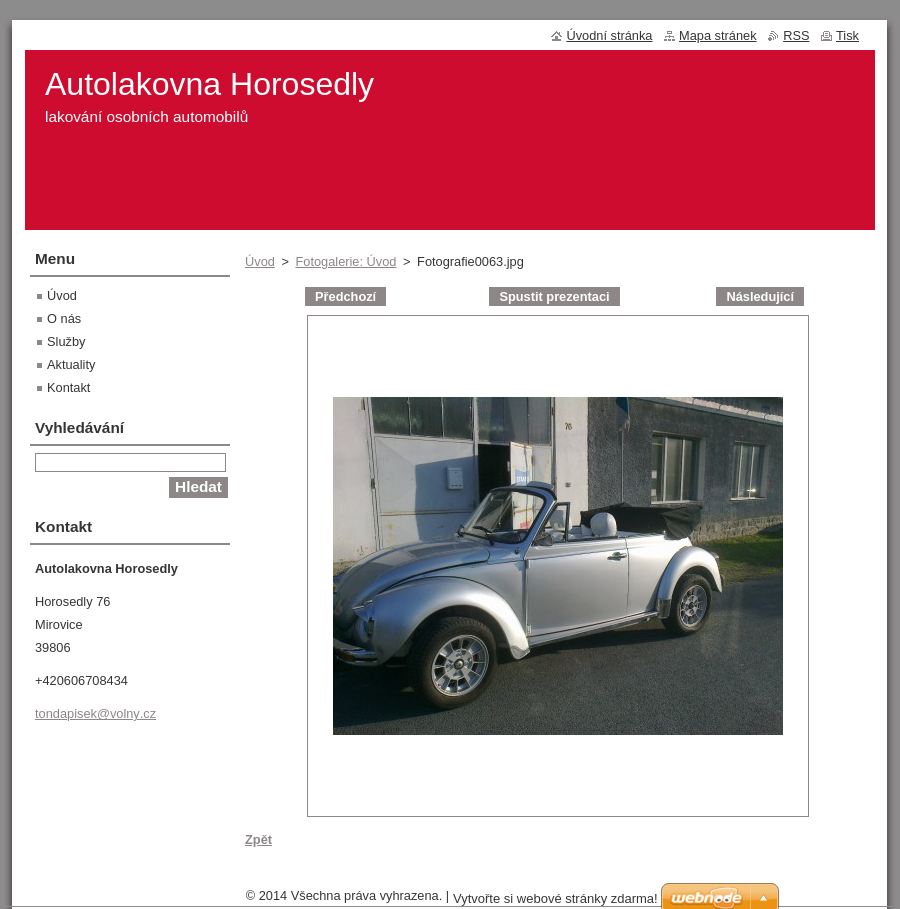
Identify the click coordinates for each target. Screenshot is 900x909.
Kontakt (68, 387)
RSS (796, 35)
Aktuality (71, 364)
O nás (64, 318)
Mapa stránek (718, 35)
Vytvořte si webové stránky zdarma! (555, 898)
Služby (66, 341)
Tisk (847, 35)
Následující (760, 296)
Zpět (258, 839)
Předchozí (345, 296)
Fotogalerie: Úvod (345, 261)
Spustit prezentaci (554, 296)
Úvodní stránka (609, 35)
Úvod (260, 261)
